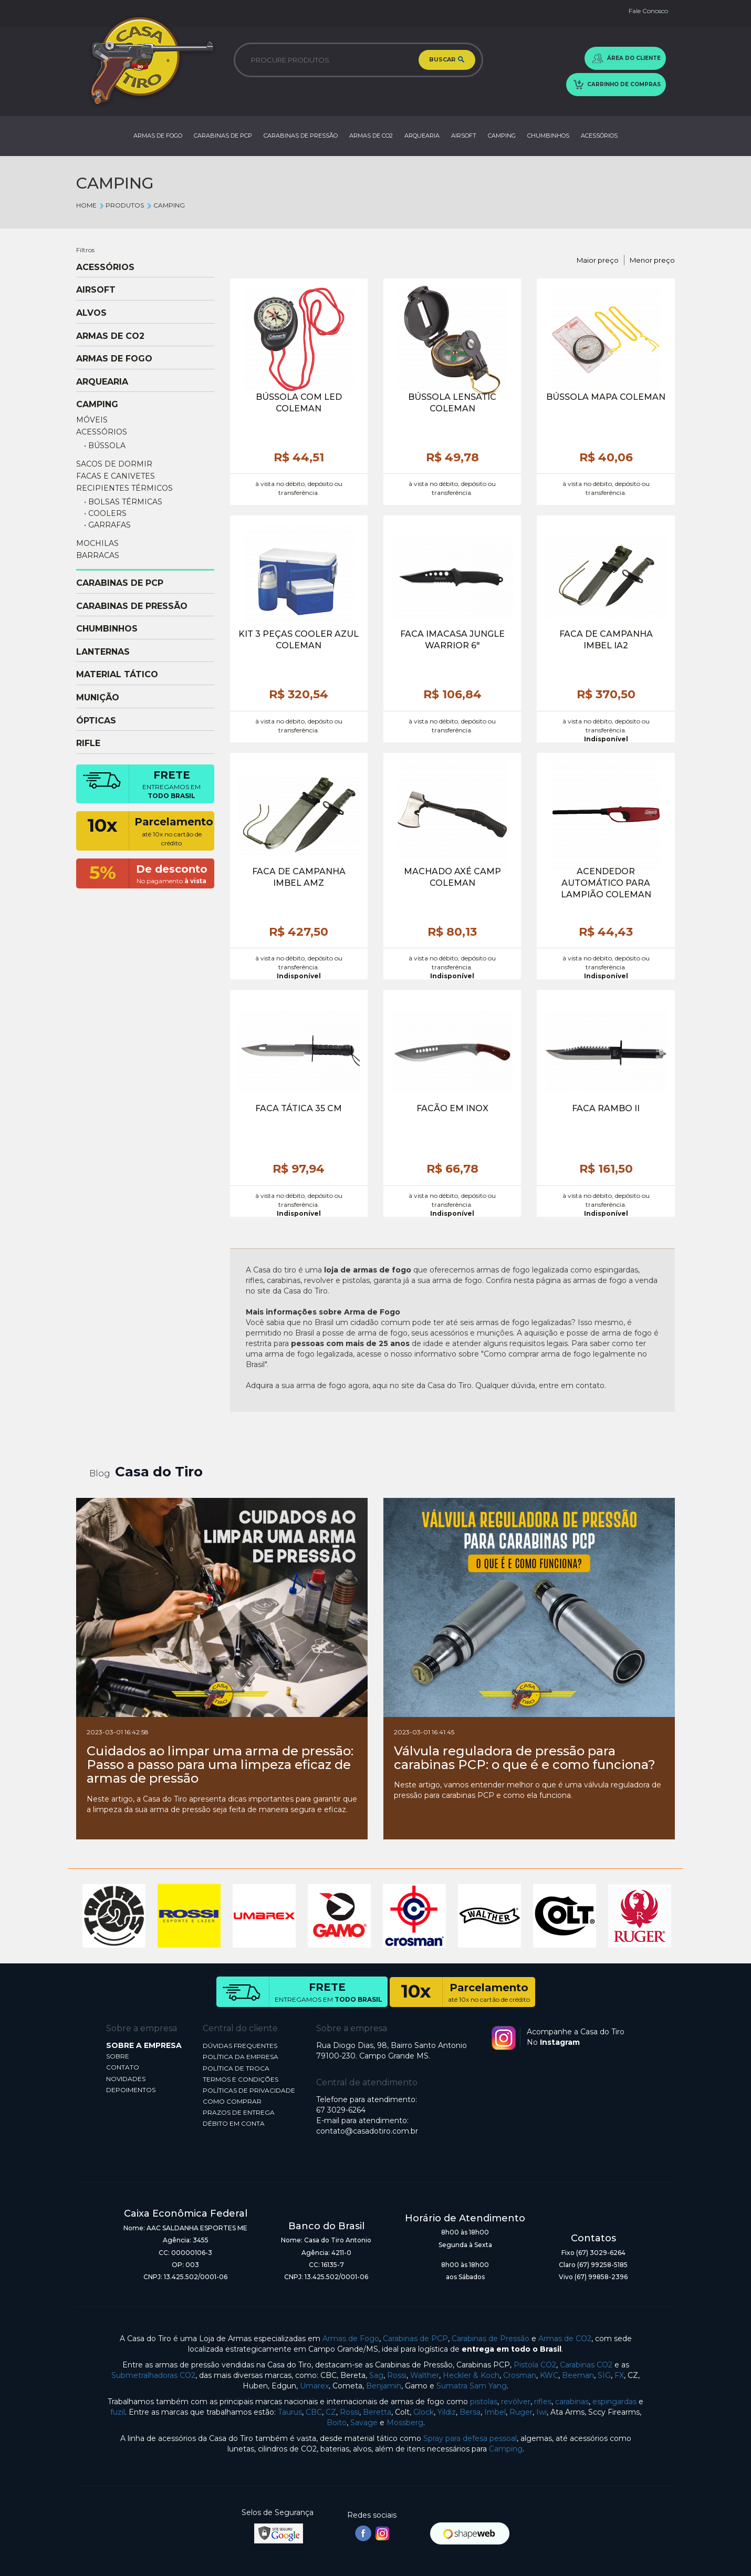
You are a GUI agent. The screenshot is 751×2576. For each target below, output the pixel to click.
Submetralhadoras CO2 (153, 2375)
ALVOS (91, 313)
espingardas (614, 2401)
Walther (424, 2375)
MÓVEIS (92, 420)
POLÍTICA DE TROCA (236, 2068)
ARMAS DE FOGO (157, 135)
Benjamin (383, 2386)
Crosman (519, 2375)
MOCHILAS (97, 543)
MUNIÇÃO (97, 697)
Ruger (521, 2412)
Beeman (578, 2375)
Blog (99, 1473)
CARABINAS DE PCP (223, 135)
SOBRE (117, 2056)
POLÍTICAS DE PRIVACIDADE (249, 2090)
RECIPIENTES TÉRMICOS (124, 488)
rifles (542, 2401)
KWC (549, 2375)
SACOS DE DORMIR (114, 464)
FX (619, 2375)
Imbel (495, 2412)
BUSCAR (447, 60)
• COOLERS (105, 513)
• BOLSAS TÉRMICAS (123, 501)
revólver (515, 2401)
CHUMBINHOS (548, 135)
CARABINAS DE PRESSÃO (301, 135)
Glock (423, 2412)
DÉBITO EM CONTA (234, 2123)
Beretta (377, 2412)
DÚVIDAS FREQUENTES (240, 2046)
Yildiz (446, 2412)
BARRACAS (97, 555)
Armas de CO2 (564, 2338)
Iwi (541, 2412)
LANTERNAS (103, 652)
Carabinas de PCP (415, 2338)
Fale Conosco (648, 11)
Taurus (290, 2412)
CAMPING (502, 135)
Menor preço (652, 260)
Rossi (396, 2375)
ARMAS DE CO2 (371, 135)
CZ (331, 2412)
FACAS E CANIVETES (115, 476)
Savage (364, 2422)
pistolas (483, 2401)
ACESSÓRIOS (599, 135)
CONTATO (122, 2067)
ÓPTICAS (96, 721)
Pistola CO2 (535, 2365)
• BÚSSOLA (105, 445)
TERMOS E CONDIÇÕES (240, 2079)
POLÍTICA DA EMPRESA (240, 2057)
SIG (604, 2375)
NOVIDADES (125, 2079)
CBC (314, 2412)
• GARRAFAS (107, 525)
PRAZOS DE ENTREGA (239, 2112)
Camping (506, 2449)
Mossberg (405, 2422)
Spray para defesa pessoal (470, 2438)
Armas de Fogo (350, 2338)
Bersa (470, 2412)
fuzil (117, 2412)
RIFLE (88, 743)
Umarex (314, 2386)
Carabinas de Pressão (490, 2338)
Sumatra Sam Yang (471, 2386)
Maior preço (598, 260)
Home (86, 205)
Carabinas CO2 (586, 2365)
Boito (337, 2422)
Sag (376, 2375)
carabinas (572, 2401)
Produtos (121, 205)
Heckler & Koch (471, 2375)
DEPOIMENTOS (130, 2090)
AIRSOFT (463, 135)
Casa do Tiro (159, 1471)
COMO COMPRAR (232, 2101)
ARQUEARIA (422, 135)
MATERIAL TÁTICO (117, 674)
